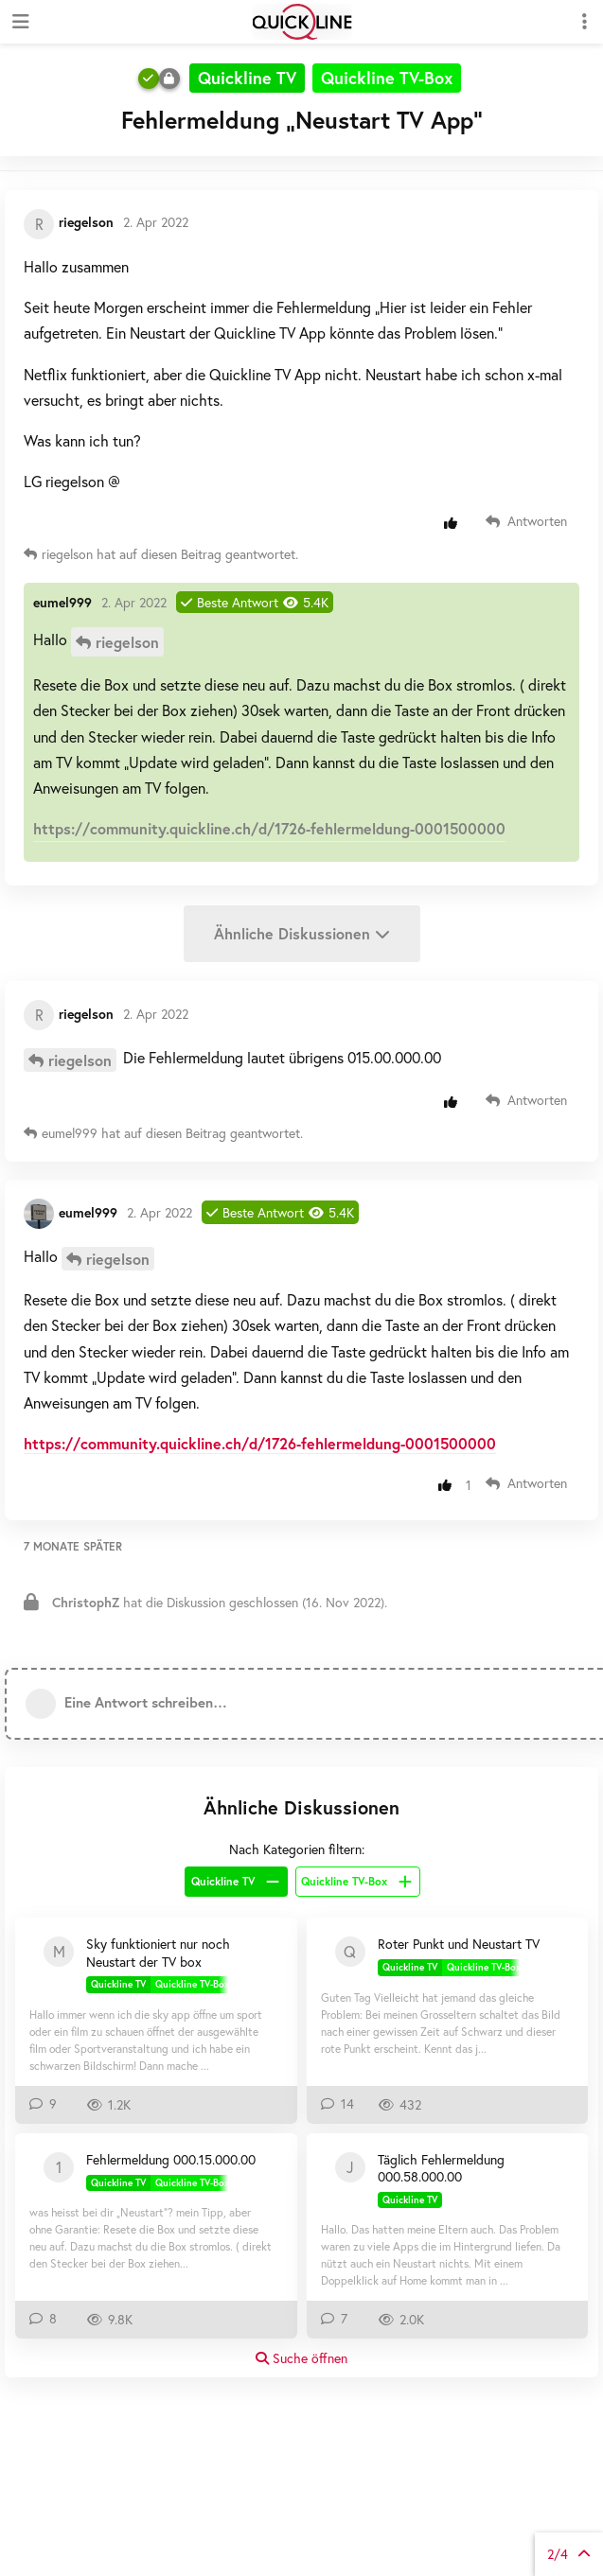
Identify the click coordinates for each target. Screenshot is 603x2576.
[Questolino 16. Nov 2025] (350, 1951)
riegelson (127, 642)
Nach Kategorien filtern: (296, 1849)
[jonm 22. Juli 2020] (350, 2167)
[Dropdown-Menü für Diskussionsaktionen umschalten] (584, 22)
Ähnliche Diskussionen (302, 933)
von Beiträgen (569, 2554)
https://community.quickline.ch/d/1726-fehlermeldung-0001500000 (269, 828)
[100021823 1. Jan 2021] (59, 2167)
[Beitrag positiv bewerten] (454, 523)
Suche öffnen (301, 2358)
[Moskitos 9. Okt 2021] (59, 1951)
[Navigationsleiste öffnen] (19, 22)
